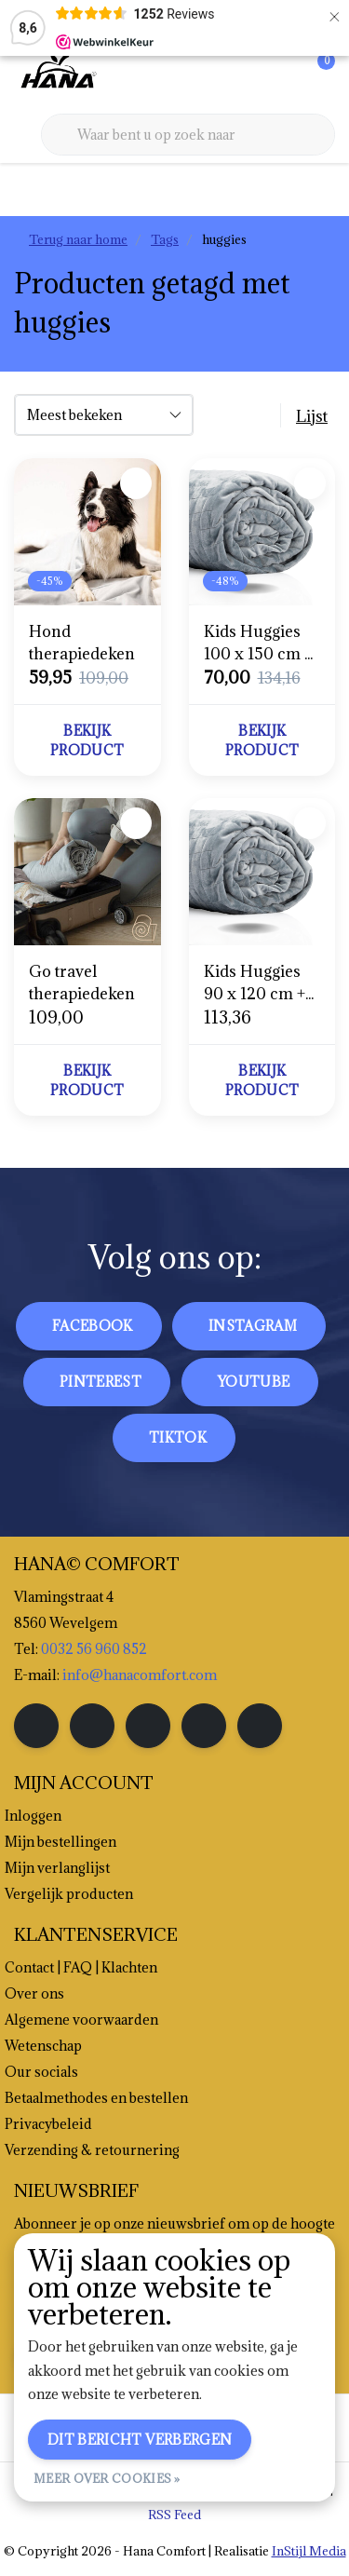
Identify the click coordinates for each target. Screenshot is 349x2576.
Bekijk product (87, 740)
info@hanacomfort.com (139, 1675)
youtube (253, 1381)
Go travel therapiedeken (82, 982)
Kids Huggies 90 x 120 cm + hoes (254, 983)
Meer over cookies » (107, 2478)
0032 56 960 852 (94, 1649)
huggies (224, 239)
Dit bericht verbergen (139, 2439)
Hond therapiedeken (82, 642)
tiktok (178, 1437)
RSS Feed (174, 2514)
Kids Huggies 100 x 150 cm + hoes (258, 643)
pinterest (100, 1381)
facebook (92, 1326)
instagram (252, 1326)
